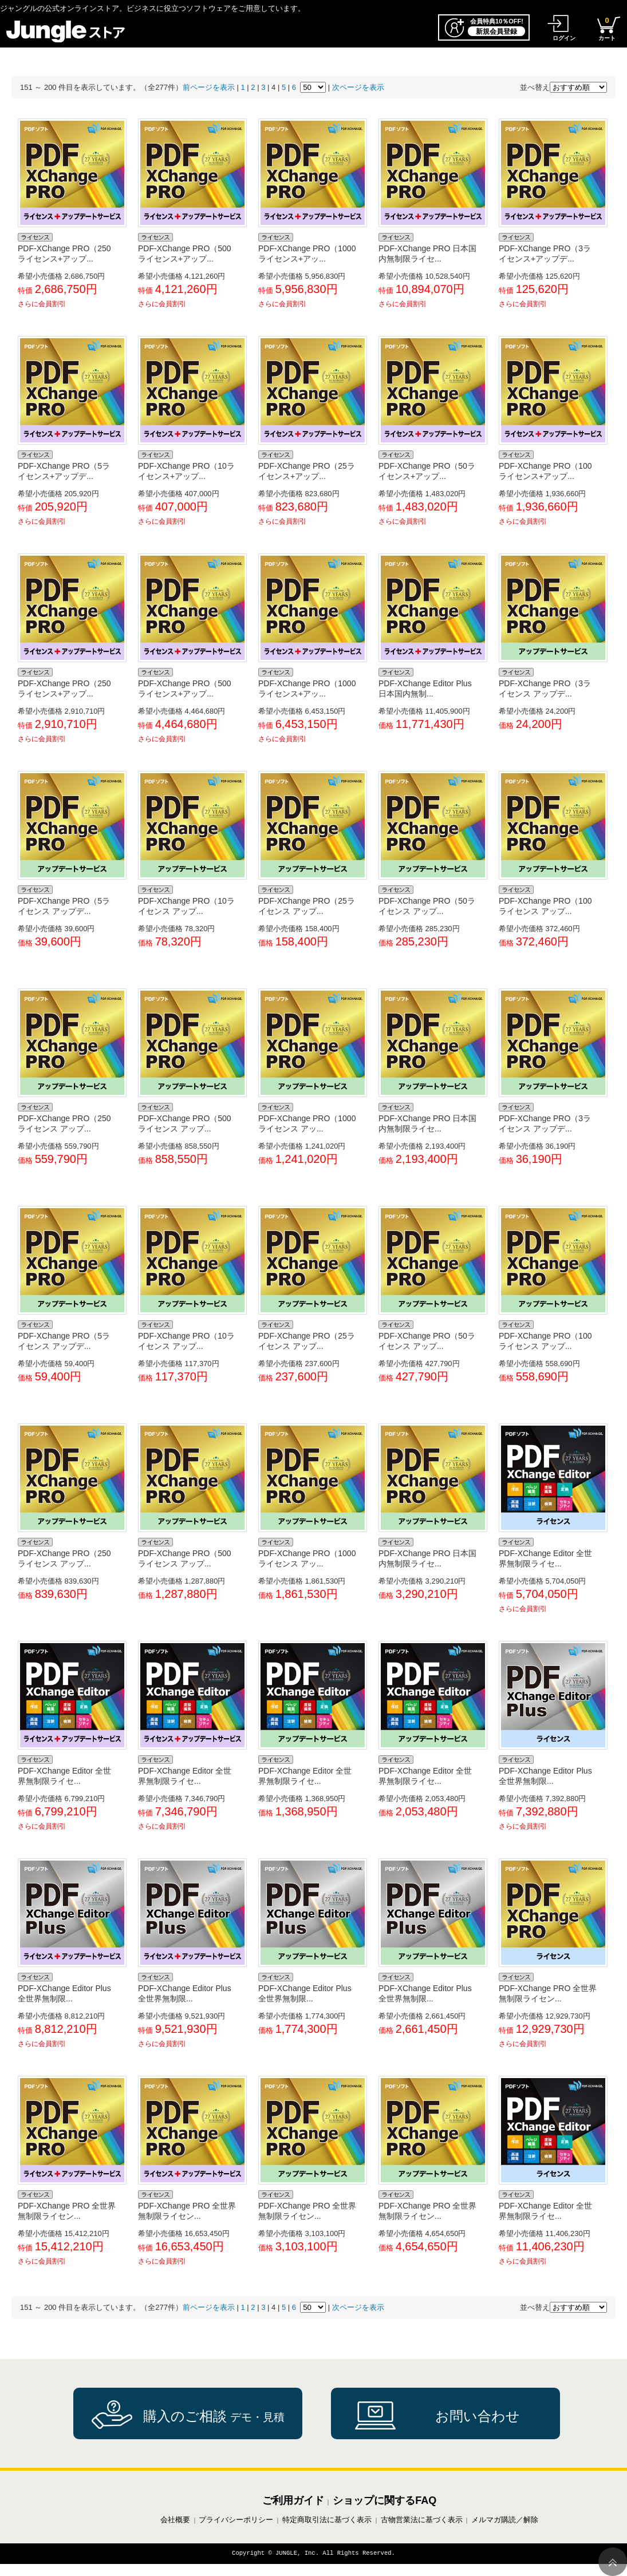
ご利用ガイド (293, 2500)
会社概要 (175, 2519)
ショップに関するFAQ (384, 2500)
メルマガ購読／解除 (504, 2519)
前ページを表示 (209, 87)
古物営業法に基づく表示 (422, 2519)
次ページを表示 (358, 87)
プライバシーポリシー (236, 2519)
